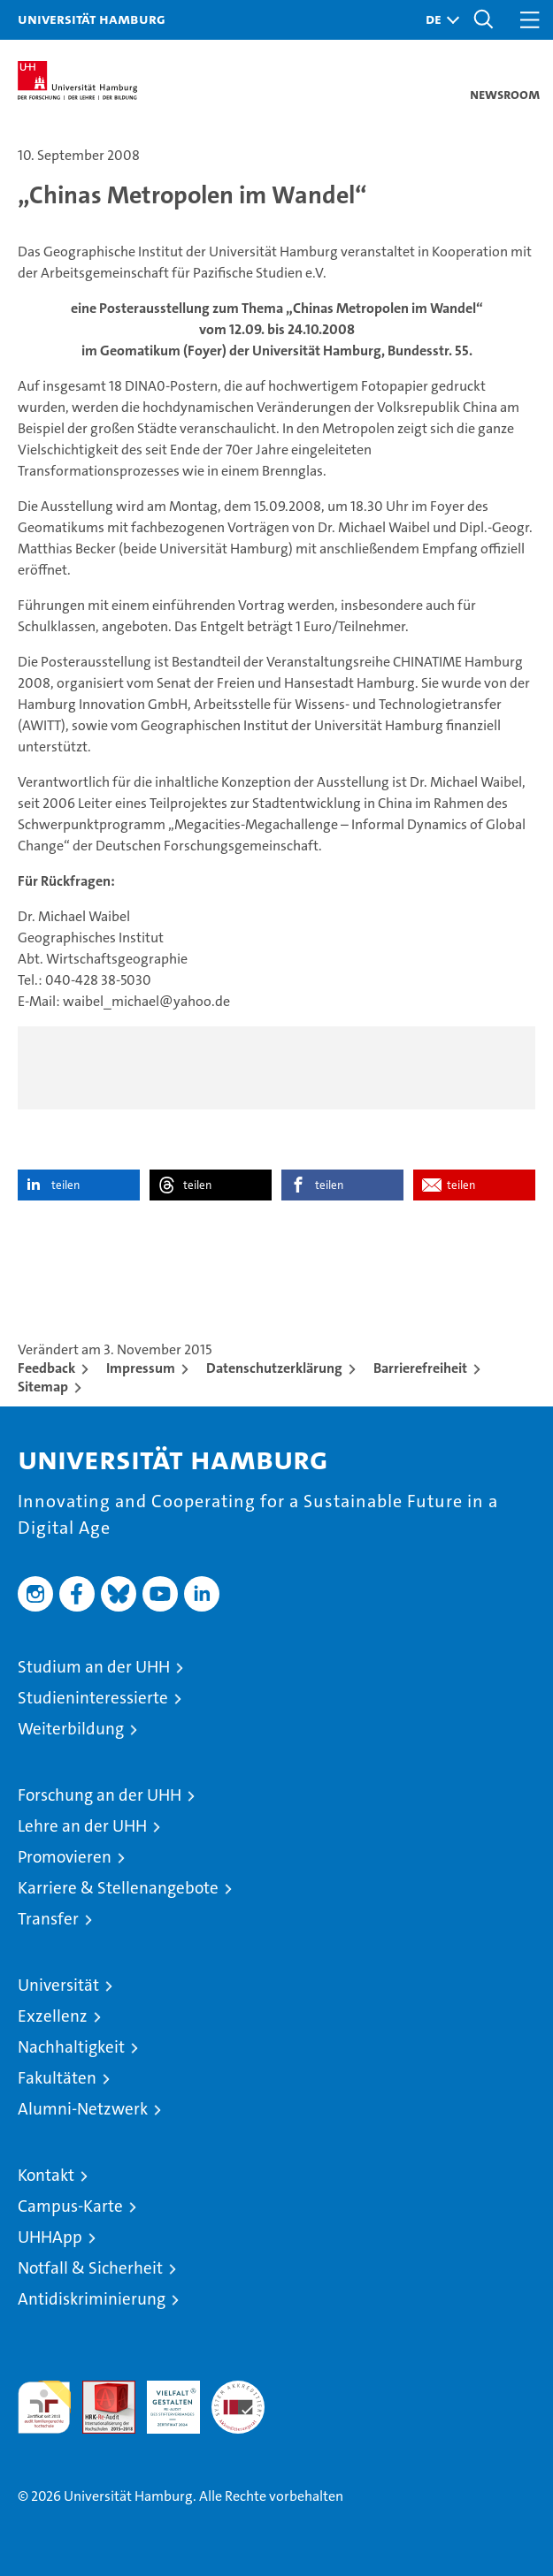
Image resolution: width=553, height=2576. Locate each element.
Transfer (48, 1919)
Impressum (140, 1368)
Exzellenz (53, 2016)
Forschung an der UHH (99, 1795)
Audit (99, 2390)
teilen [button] (65, 1185)
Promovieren (64, 1857)
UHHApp (50, 2237)
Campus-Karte (70, 2206)
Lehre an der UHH (82, 1826)
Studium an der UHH (94, 1667)
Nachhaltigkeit (71, 2047)
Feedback (46, 1368)
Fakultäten (57, 2078)
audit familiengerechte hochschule (44, 2407)
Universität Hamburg (91, 18)
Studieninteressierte (93, 1698)
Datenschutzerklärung (274, 1368)
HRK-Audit (163, 2399)
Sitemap (43, 1386)
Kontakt (46, 2175)
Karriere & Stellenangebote (118, 1888)
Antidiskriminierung (91, 2299)
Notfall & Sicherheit (90, 2268)
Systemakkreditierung (238, 2390)
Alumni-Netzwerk (83, 2109)
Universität (58, 1985)
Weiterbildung (71, 1729)
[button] (438, 20)
